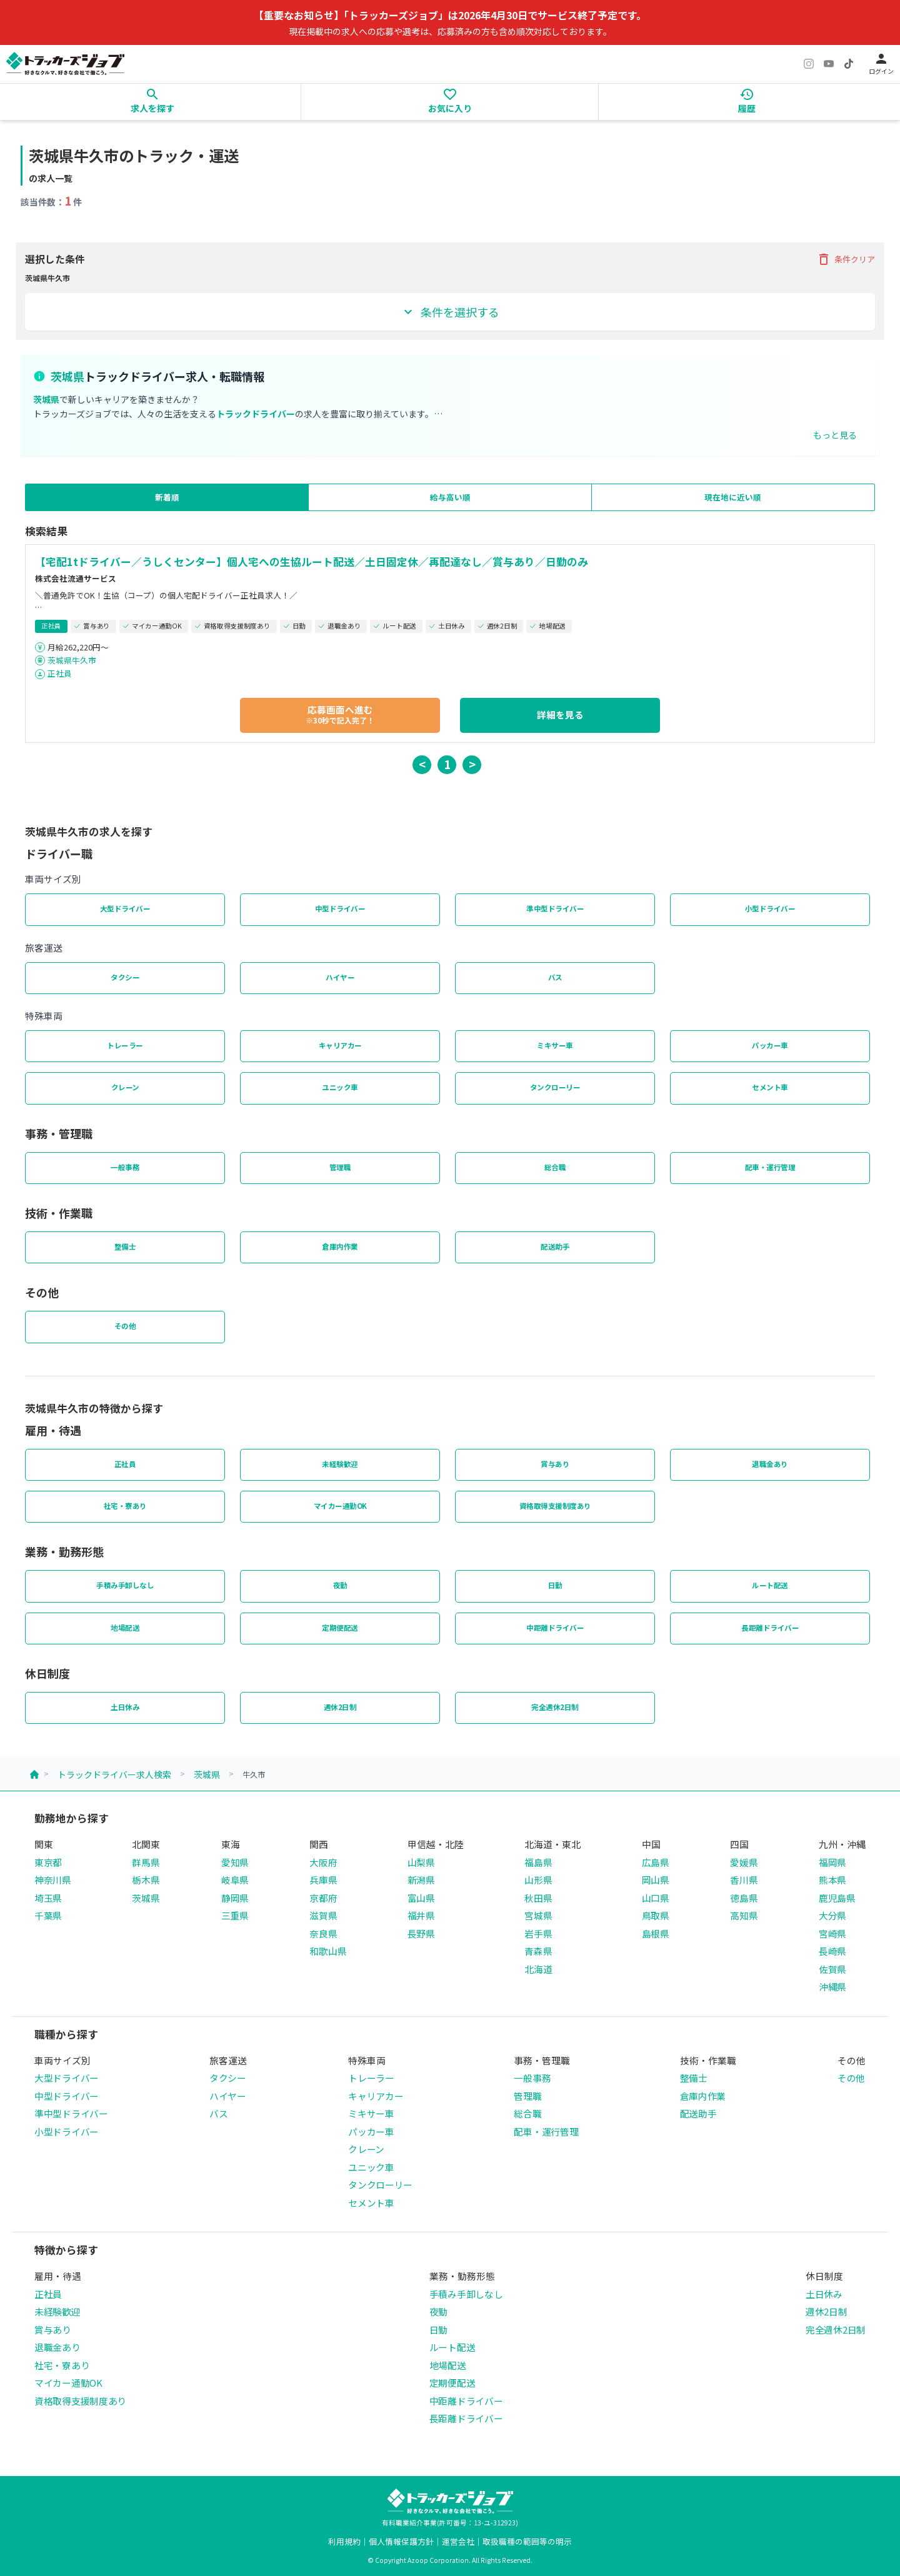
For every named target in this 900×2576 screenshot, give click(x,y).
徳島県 (744, 1897)
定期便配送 (340, 1628)
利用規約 (344, 2541)
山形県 (538, 1879)
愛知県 (235, 1862)
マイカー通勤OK (340, 1506)
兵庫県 (323, 1879)
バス (555, 977)
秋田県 (538, 1897)
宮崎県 (832, 1933)
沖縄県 (832, 1986)
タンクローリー (555, 1087)
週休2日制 (340, 1707)
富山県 (421, 1897)
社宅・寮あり (125, 1506)
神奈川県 (52, 1879)
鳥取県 (655, 1915)
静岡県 (235, 1897)
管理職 (340, 1167)
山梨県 (421, 1862)
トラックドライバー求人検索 (114, 1774)
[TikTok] (849, 64)
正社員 (60, 673)
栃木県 (145, 1879)
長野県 (421, 1933)
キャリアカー (340, 1045)
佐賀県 (832, 1969)
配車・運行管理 (770, 1167)
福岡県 (832, 1862)
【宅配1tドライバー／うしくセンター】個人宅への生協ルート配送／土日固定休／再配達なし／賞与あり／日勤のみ (311, 561)
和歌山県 (327, 1950)
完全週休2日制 (555, 1707)
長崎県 (832, 1950)
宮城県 (538, 1915)
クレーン (125, 1087)
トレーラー (125, 1045)
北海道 (538, 1969)
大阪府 (323, 1862)
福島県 (538, 1862)
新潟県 (421, 1879)
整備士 (125, 1246)
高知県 (744, 1915)
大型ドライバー (125, 908)
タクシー (125, 977)
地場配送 (125, 1628)
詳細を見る (560, 714)
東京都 (48, 1862)
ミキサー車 (555, 1045)
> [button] (472, 763)
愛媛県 (744, 1862)
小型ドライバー (770, 908)
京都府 (323, 1897)
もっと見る (835, 435)
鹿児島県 (837, 1897)
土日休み (125, 1707)
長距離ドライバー (770, 1628)
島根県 (655, 1933)
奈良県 (323, 1933)
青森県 (538, 1950)
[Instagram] (809, 64)
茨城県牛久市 (72, 660)
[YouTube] (829, 64)
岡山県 (655, 1879)
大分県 (832, 1915)
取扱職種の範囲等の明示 (527, 2541)
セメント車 (770, 1087)
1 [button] (447, 763)
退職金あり (770, 1464)
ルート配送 (770, 1585)
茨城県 (207, 1774)
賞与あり (555, 1464)
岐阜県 (235, 1879)
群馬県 (145, 1862)
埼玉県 (48, 1897)
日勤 (555, 1585)
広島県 (655, 1862)
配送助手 (555, 1246)
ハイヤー (340, 977)
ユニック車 (340, 1087)
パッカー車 (770, 1045)
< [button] (422, 763)
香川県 (744, 1879)
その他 (125, 1326)
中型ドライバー (340, 908)
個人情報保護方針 (401, 2541)
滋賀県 (323, 1915)
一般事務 (125, 1167)
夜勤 (340, 1585)
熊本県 (832, 1879)
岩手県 (538, 1933)
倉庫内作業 (340, 1246)
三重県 (235, 1915)
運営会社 (458, 2541)
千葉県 (48, 1915)
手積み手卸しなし (125, 1585)
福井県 (421, 1915)
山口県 (655, 1897)
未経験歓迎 (340, 1464)
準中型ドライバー (555, 908)
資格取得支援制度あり (555, 1506)
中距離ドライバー (555, 1628)
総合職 (555, 1167)
